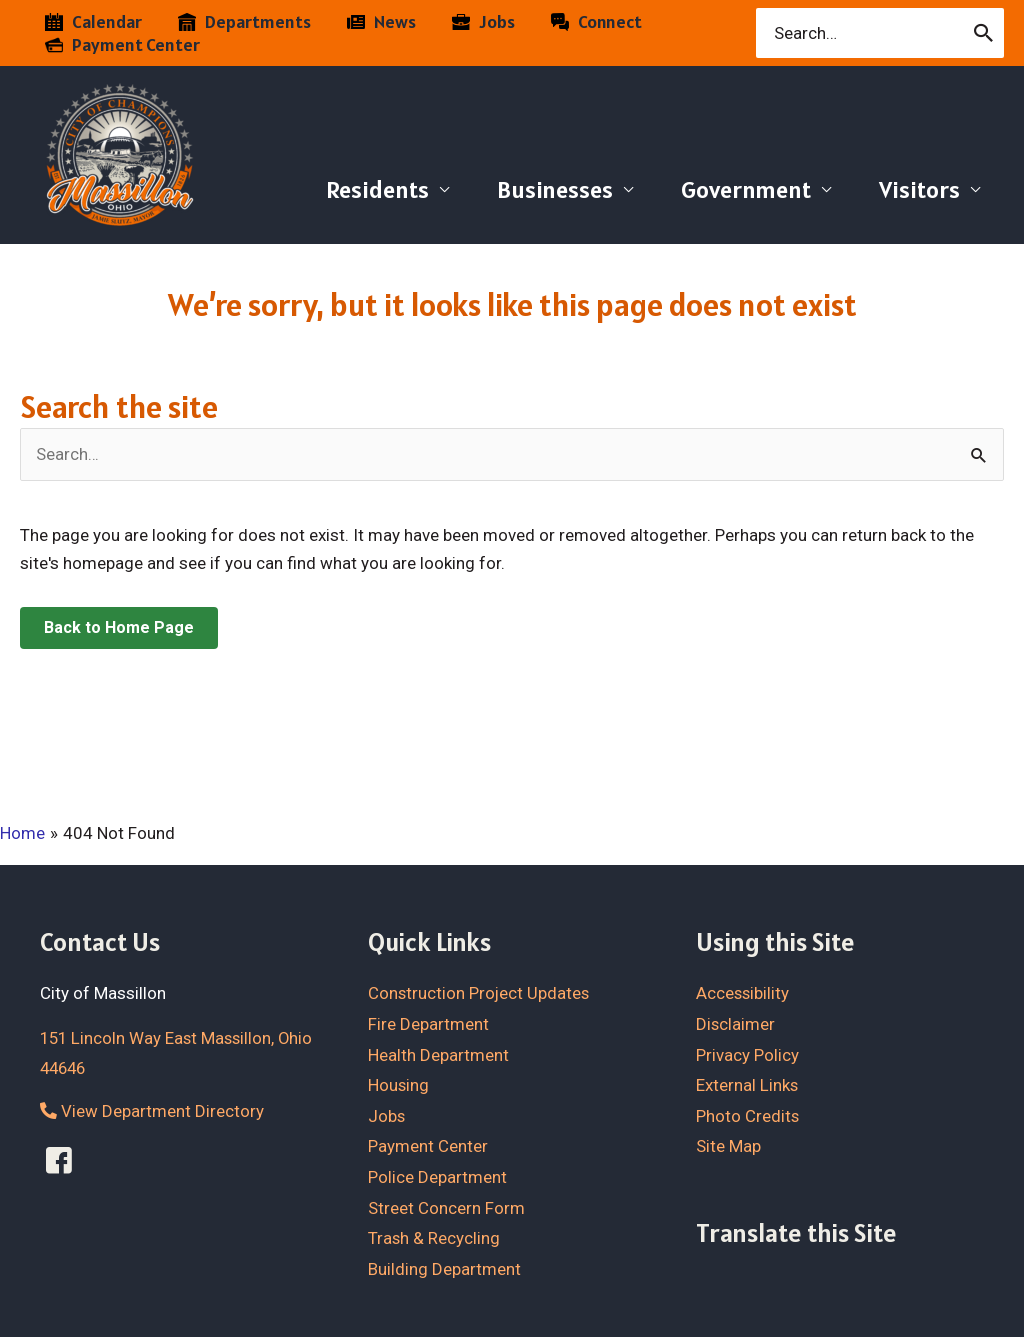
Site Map (728, 1146)
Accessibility (743, 993)
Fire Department (428, 1023)
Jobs (387, 1115)
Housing (399, 1085)
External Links (747, 1085)
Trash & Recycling (434, 1238)
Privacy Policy (747, 1054)
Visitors (919, 189)
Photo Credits (748, 1115)
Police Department (437, 1176)
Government (746, 189)
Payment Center (428, 1146)
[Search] (984, 33)
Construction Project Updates (480, 993)
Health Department (438, 1054)
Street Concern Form (446, 1207)
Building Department (444, 1268)
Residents (377, 189)
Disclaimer (736, 1023)
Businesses (555, 189)
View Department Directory (152, 1111)
